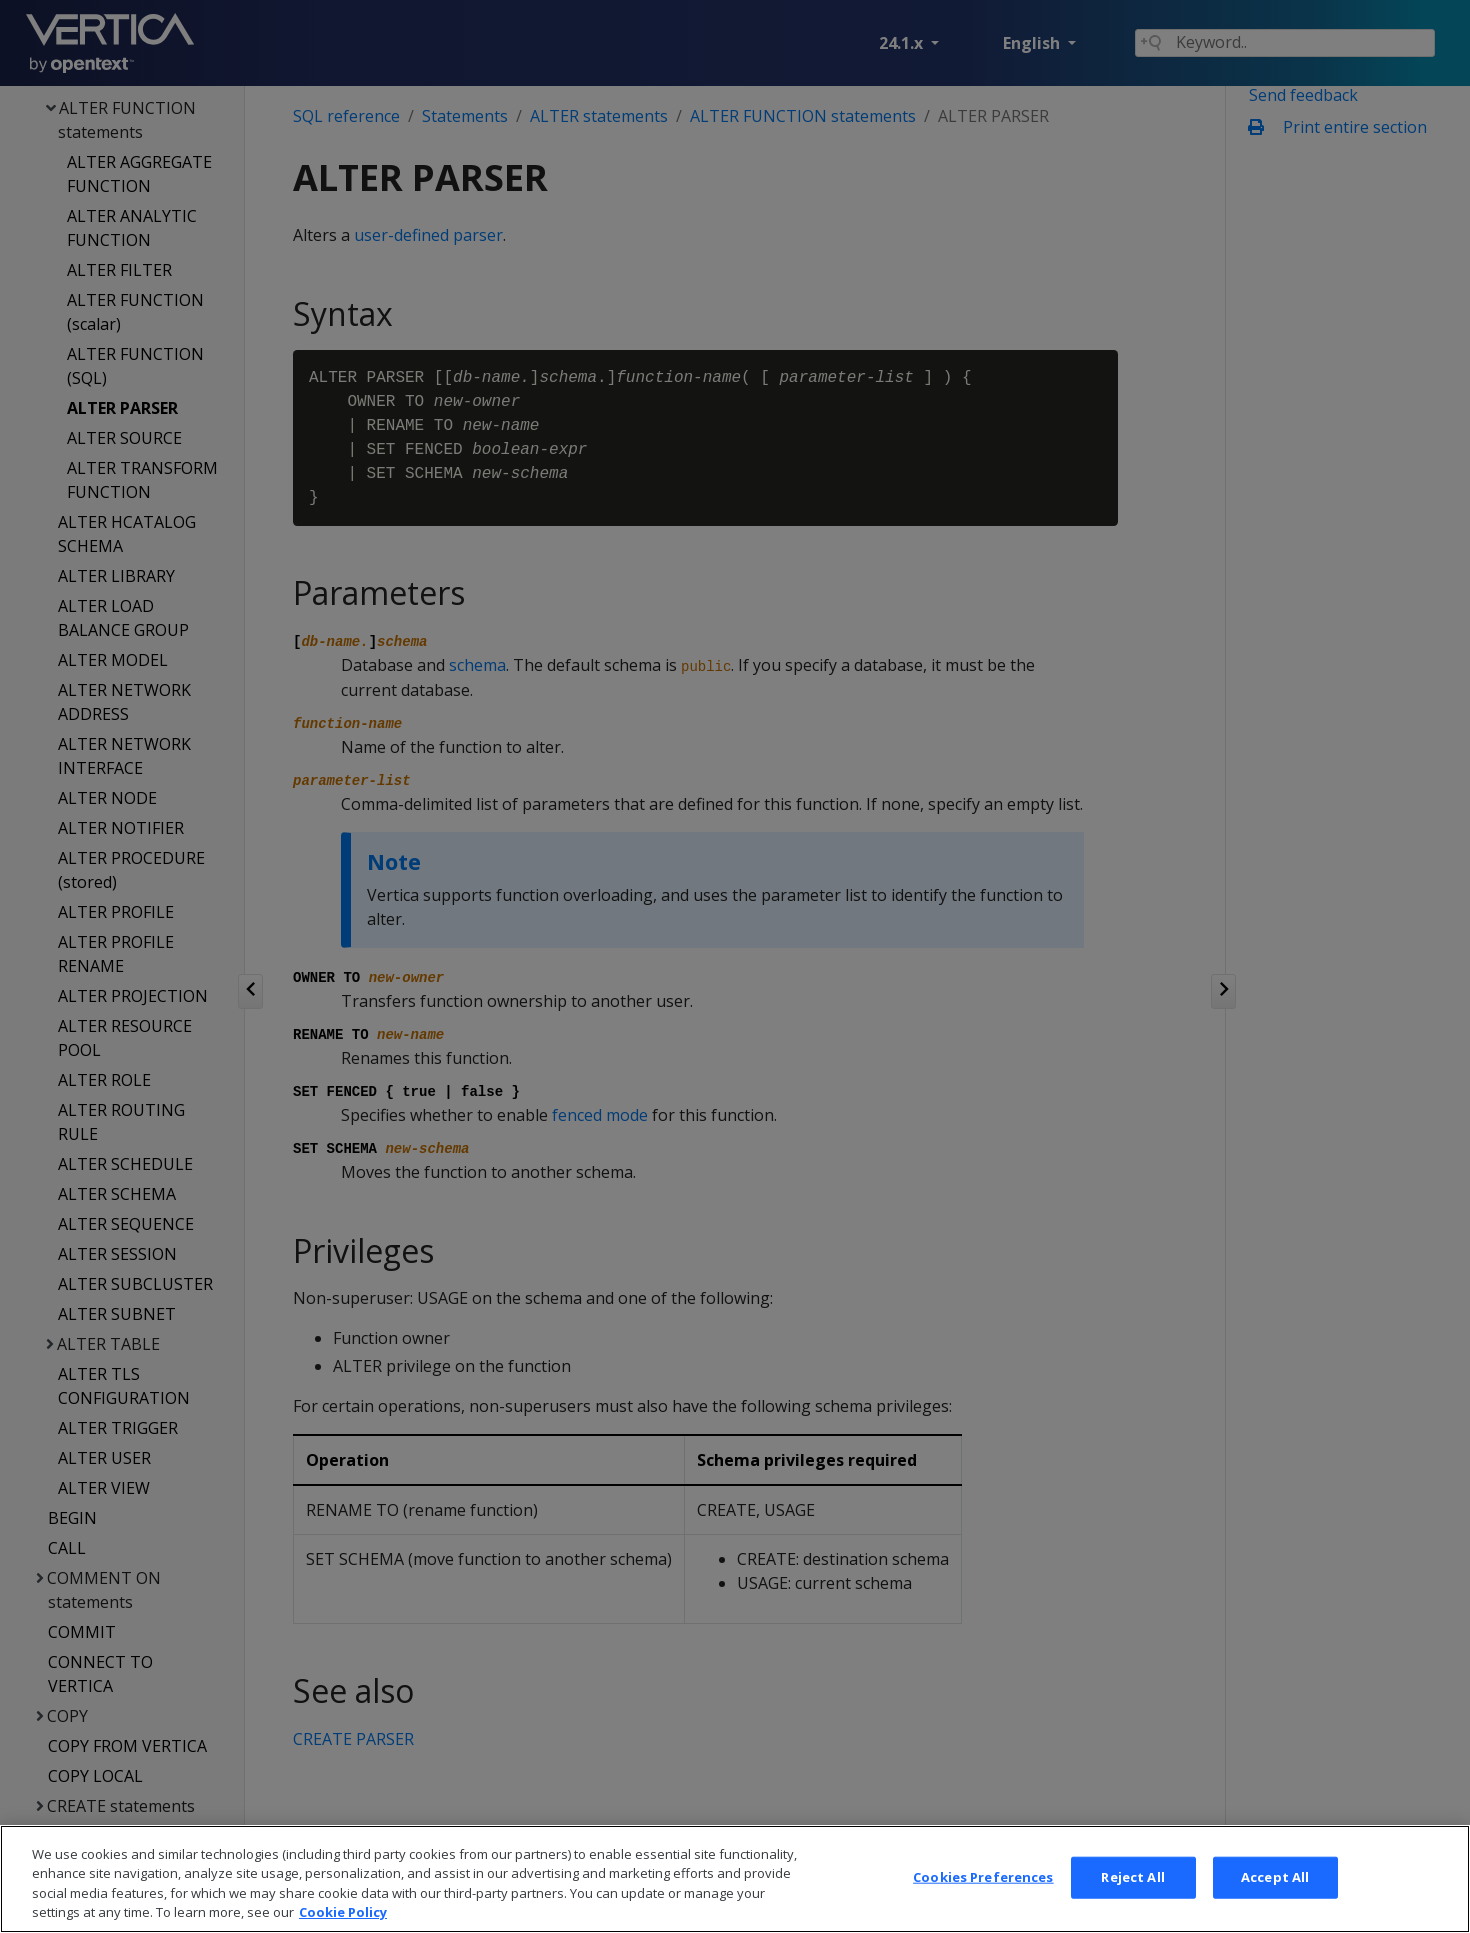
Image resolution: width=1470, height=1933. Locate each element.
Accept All (1275, 1903)
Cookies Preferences (983, 1903)
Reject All (1132, 1903)
